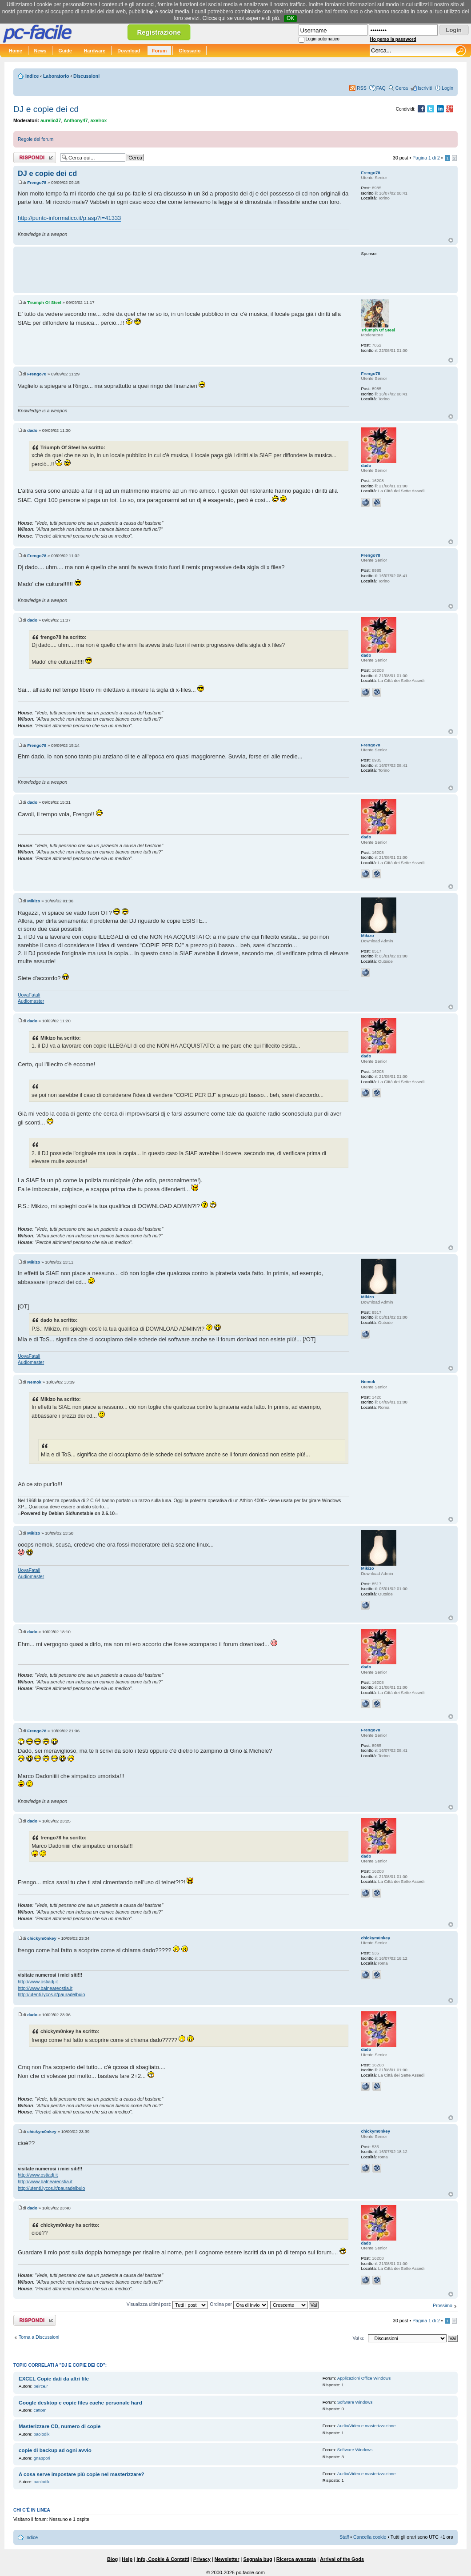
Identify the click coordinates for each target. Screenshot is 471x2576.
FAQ (381, 88)
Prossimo (442, 2305)
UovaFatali (29, 994)
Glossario (189, 50)
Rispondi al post (34, 157)
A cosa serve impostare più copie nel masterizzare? (81, 2474)
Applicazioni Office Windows (364, 2378)
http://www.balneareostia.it (45, 1988)
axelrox (99, 120)
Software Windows (354, 2402)
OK (290, 18)
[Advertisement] (183, 269)
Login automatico (322, 38)
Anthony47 (76, 120)
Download (128, 50)
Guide (65, 50)
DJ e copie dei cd (46, 109)
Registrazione (158, 32)
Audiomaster (31, 1001)
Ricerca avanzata (296, 2559)
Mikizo (33, 900)
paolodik (42, 2434)
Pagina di (426, 157)
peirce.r (41, 2386)
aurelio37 (50, 120)
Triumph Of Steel (44, 302)
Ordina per (239, 2304)
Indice (32, 76)
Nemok (34, 1382)
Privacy (202, 2559)
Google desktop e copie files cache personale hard (80, 2402)
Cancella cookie (369, 2537)
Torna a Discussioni (39, 2337)
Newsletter (227, 2559)
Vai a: (358, 2338)
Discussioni (86, 76)
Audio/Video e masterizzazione (366, 2425)
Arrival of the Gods (342, 2559)
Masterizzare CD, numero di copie (59, 2426)
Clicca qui (214, 18)
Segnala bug (257, 2559)
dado (32, 430)
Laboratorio (56, 76)
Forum (159, 50)
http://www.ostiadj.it (38, 1981)
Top (450, 240)
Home (15, 50)
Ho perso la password (393, 39)
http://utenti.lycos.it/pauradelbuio (51, 1994)
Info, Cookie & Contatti (162, 2559)
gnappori (42, 2458)
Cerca (401, 88)
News (40, 50)
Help (127, 2559)
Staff (344, 2537)
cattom (40, 2410)
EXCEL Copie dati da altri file (54, 2378)
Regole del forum (35, 139)
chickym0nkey (41, 1938)
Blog (112, 2559)
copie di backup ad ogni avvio (55, 2450)
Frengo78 (36, 182)
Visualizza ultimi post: (167, 2304)
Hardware (95, 50)
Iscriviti (425, 88)
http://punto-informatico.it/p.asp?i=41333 (69, 218)
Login (447, 88)
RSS (362, 88)
